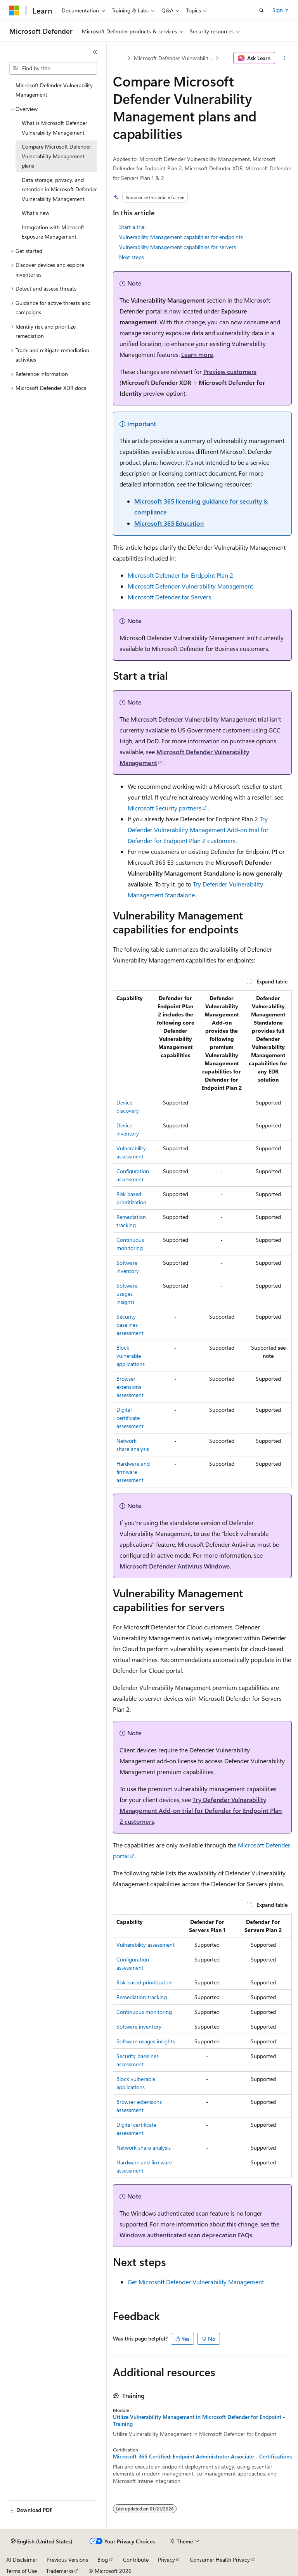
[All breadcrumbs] (119, 58)
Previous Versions (67, 2559)
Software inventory (138, 2026)
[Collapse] (95, 52)
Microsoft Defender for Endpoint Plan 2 (180, 575)
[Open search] (261, 10)
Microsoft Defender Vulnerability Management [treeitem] (54, 90)
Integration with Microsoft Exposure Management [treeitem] (53, 232)
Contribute (136, 2559)
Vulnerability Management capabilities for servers (177, 247)
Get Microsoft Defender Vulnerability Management (196, 2282)
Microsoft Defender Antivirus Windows (175, 1566)
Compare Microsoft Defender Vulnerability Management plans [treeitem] (56, 156)
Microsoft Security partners (164, 808)
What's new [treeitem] (35, 212)
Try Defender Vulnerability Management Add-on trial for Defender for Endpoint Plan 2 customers (198, 830)
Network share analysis (143, 2147)
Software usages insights (126, 1293)
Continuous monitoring (144, 2011)
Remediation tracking (141, 1997)
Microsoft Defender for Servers (169, 597)
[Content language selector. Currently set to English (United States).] (41, 2541)
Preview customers (229, 371)
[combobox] (53, 68)
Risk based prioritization (144, 1982)
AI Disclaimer (21, 2559)
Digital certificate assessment (130, 1418)
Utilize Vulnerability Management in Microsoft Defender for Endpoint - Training (199, 2420)
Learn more (197, 354)
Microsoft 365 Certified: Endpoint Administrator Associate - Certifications (202, 2456)
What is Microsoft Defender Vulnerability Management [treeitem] (54, 127)
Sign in (280, 10)
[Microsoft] (14, 10)
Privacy (166, 2559)
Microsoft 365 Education (169, 523)
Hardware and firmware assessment (133, 1472)
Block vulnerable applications (130, 1356)
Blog (102, 2559)
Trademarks (59, 2570)
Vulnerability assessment (145, 1944)
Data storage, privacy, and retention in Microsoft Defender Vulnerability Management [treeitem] (59, 189)
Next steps (131, 257)
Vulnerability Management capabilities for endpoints (181, 237)
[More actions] (285, 58)
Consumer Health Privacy (220, 2559)
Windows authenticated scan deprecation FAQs (186, 2235)
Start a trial (132, 226)
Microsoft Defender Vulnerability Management (174, 58)
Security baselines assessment (130, 1324)
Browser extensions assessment (130, 1387)
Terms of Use (21, 2570)
